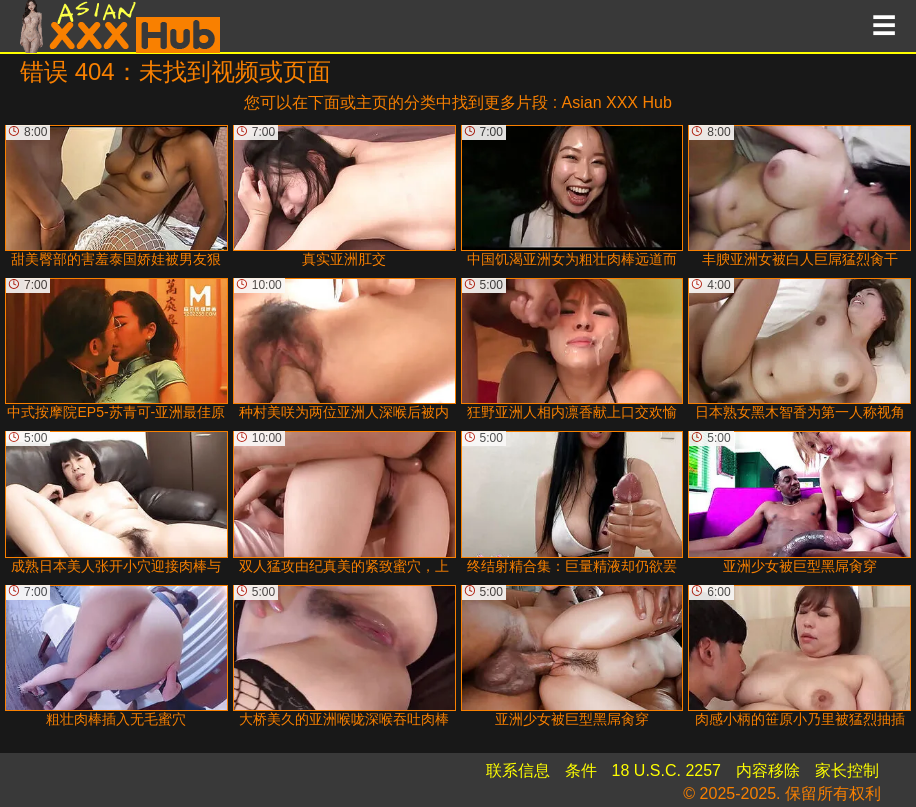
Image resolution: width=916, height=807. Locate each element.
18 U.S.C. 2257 (666, 770)
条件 (581, 770)
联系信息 (518, 770)
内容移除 (768, 770)
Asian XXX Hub (617, 102)
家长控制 (847, 770)
